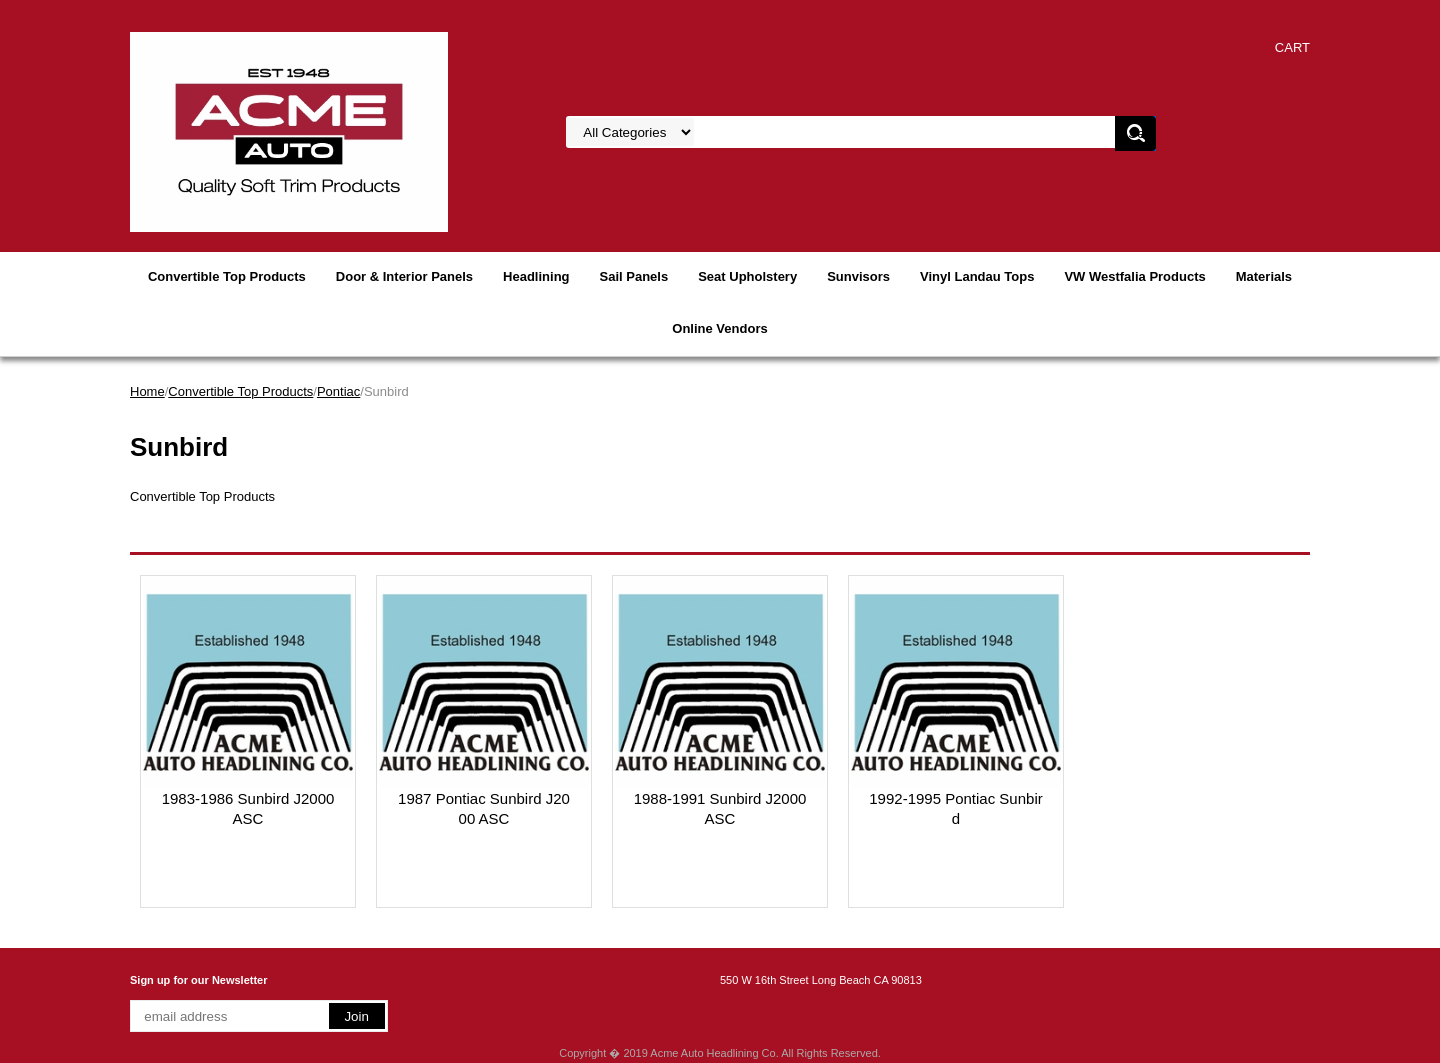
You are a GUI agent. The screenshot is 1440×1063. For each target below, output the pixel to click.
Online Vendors (719, 328)
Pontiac (338, 391)
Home (147, 391)
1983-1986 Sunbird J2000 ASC (248, 808)
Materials (1264, 276)
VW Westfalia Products (1134, 276)
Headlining (536, 276)
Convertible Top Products (227, 276)
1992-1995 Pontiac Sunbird (955, 808)
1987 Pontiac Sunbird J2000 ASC (484, 808)
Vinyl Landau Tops (977, 276)
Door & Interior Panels (404, 276)
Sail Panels (634, 276)
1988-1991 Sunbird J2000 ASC (720, 808)
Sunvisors (858, 276)
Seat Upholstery (747, 276)
